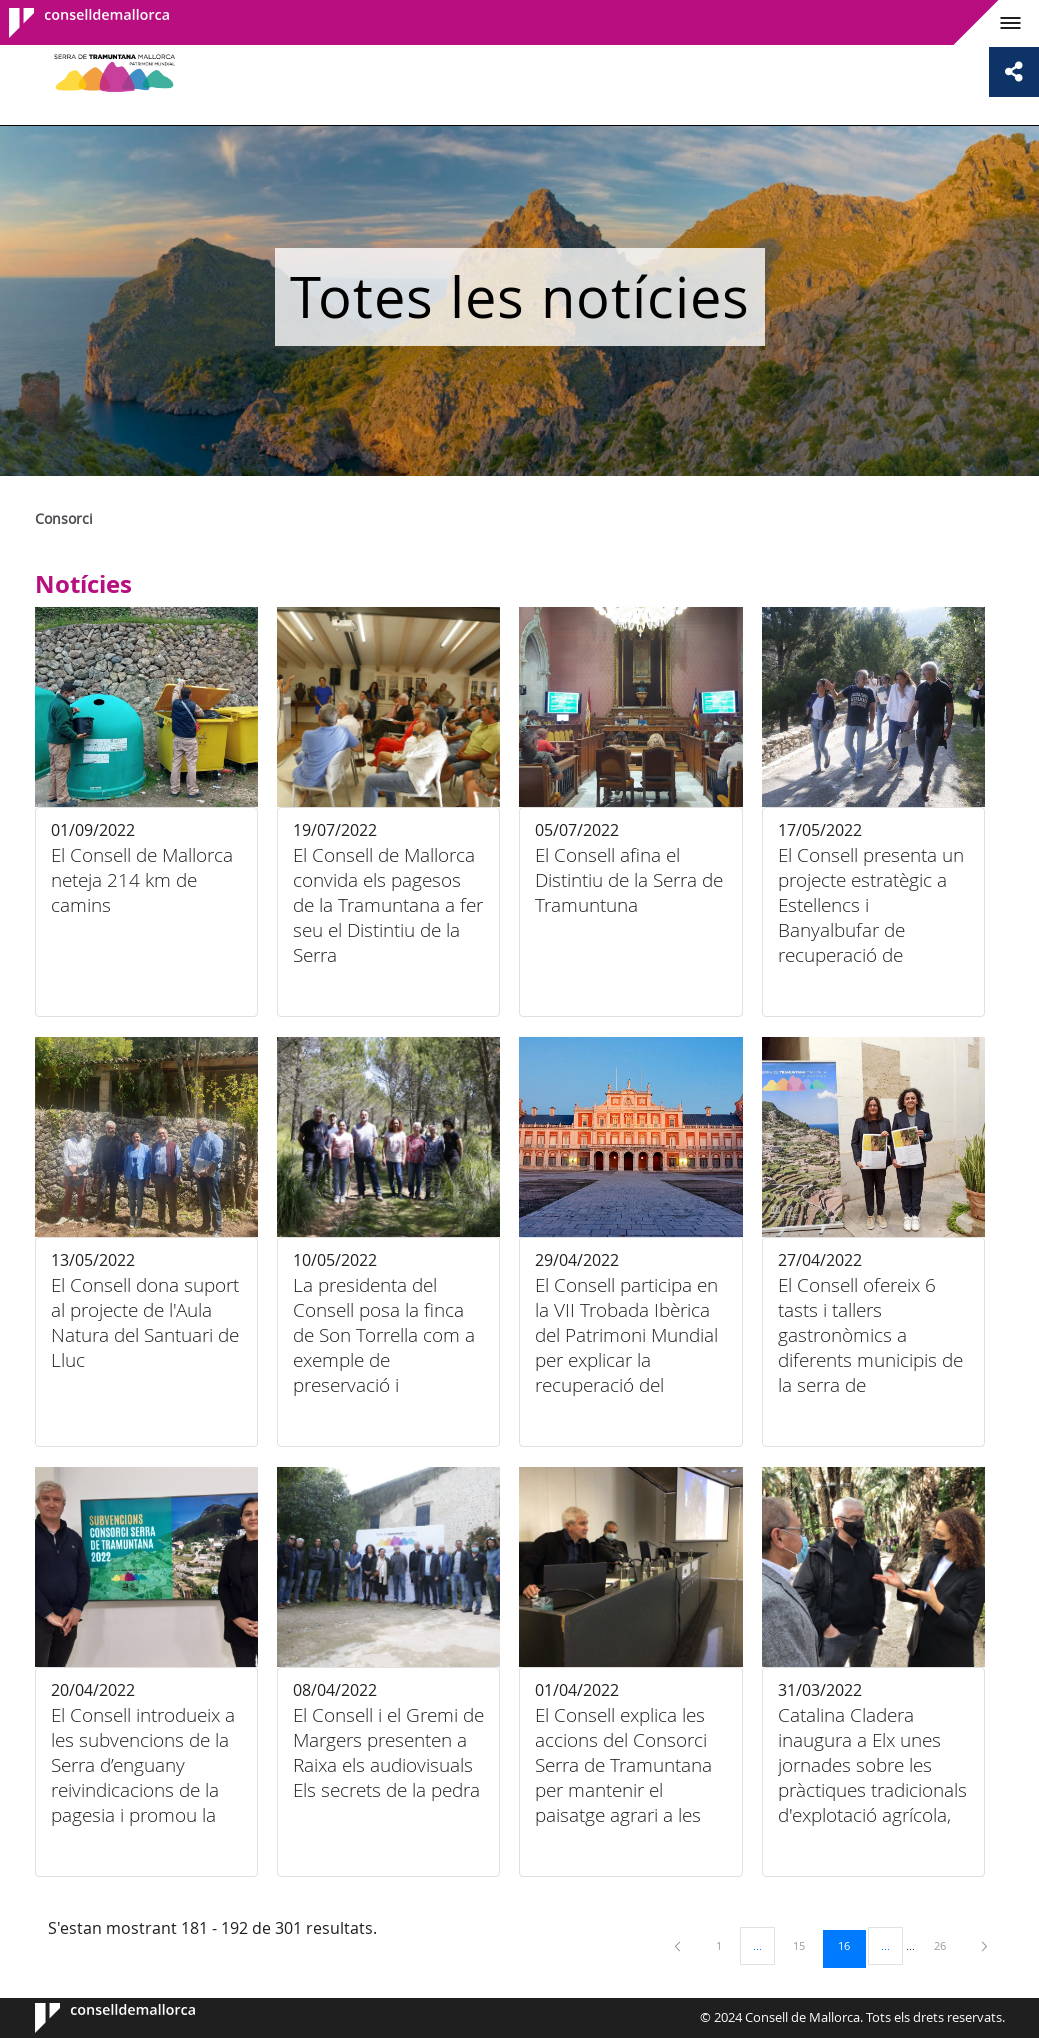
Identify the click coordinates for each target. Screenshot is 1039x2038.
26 (947, 1945)
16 (851, 1945)
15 (806, 1945)
